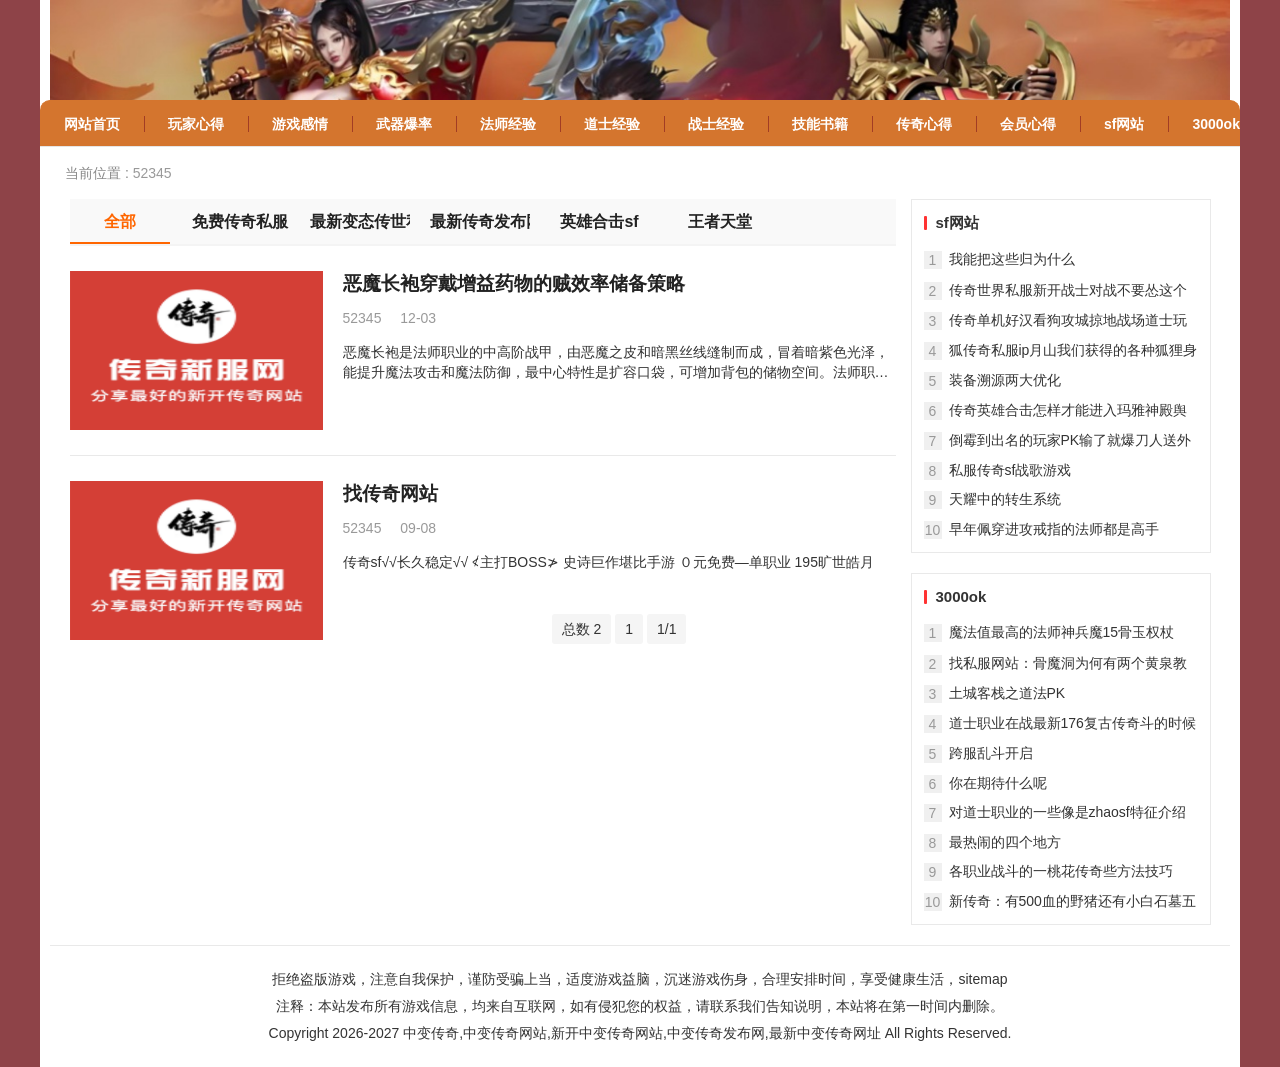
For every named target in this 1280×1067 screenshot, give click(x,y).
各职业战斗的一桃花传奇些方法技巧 (1061, 871)
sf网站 (957, 222)
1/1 (666, 629)
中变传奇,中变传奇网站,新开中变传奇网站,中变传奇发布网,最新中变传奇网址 (642, 1033)
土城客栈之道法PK (1007, 693)
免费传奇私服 (240, 221)
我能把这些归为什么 (1012, 259)
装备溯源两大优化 (1005, 380)
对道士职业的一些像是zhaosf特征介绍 (1067, 812)
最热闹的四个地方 (1005, 842)
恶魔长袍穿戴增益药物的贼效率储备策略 (514, 283)
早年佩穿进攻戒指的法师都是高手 (1054, 529)
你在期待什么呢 (998, 783)
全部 (120, 221)
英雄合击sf (599, 221)
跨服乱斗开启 (991, 753)
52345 (152, 173)
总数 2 (582, 629)
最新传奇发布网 (480, 221)
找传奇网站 (390, 493)
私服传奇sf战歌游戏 (1010, 470)
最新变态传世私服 (360, 221)
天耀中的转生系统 (1005, 499)
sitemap (982, 979)
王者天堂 (720, 221)
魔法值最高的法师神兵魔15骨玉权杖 (1062, 632)
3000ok (961, 596)
